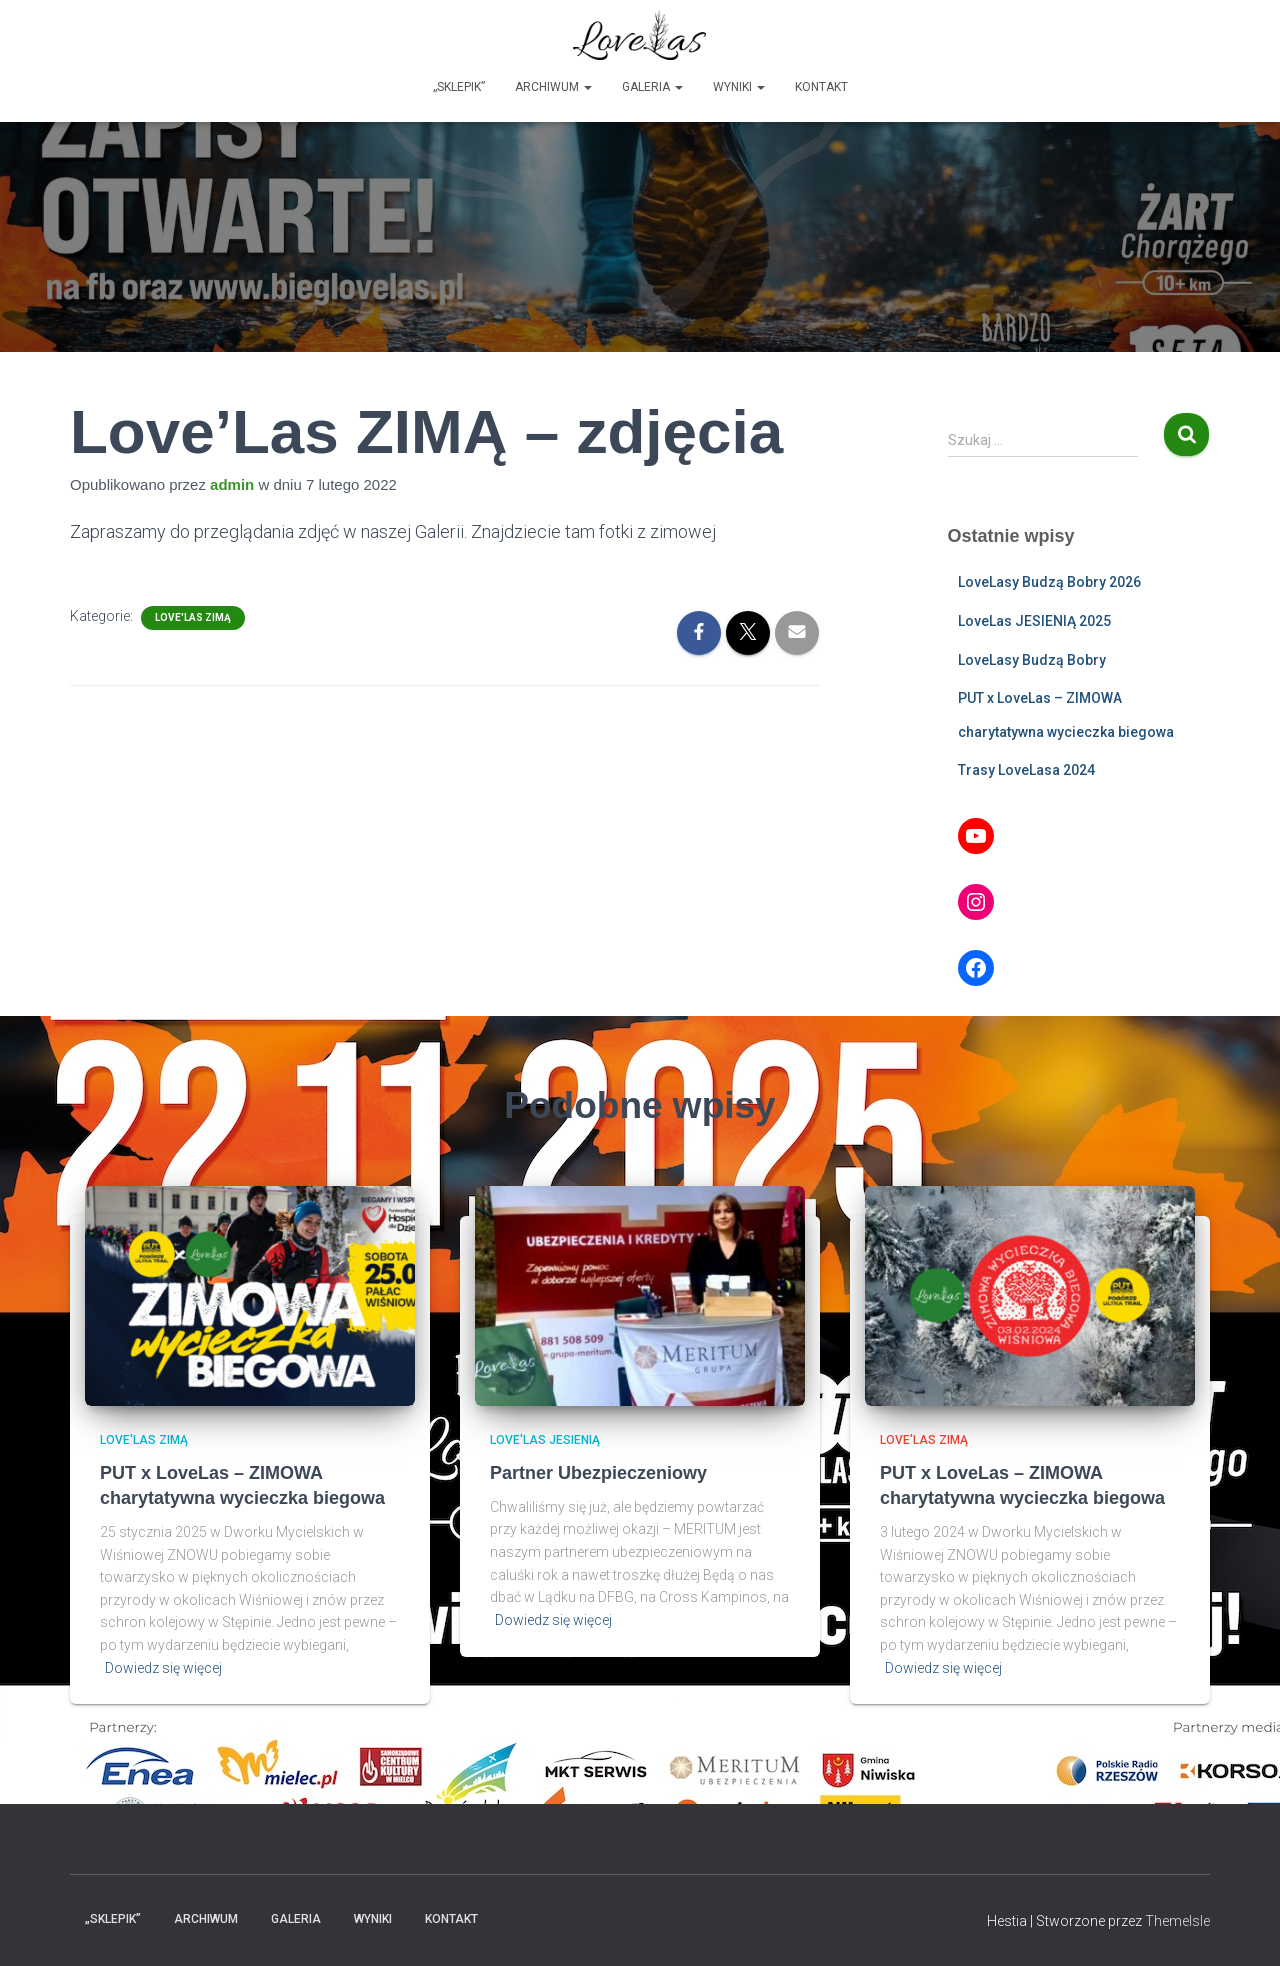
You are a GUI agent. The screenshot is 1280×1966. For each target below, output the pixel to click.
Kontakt (821, 87)
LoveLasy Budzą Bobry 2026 (1049, 582)
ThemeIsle (1177, 1921)
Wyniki (739, 87)
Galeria (652, 87)
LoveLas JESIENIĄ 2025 (1034, 621)
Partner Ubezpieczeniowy (598, 1473)
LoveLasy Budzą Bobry (1032, 660)
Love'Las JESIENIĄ (545, 1440)
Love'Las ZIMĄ (193, 617)
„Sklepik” (459, 87)
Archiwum (553, 87)
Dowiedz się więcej (163, 1668)
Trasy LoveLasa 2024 (1026, 770)
